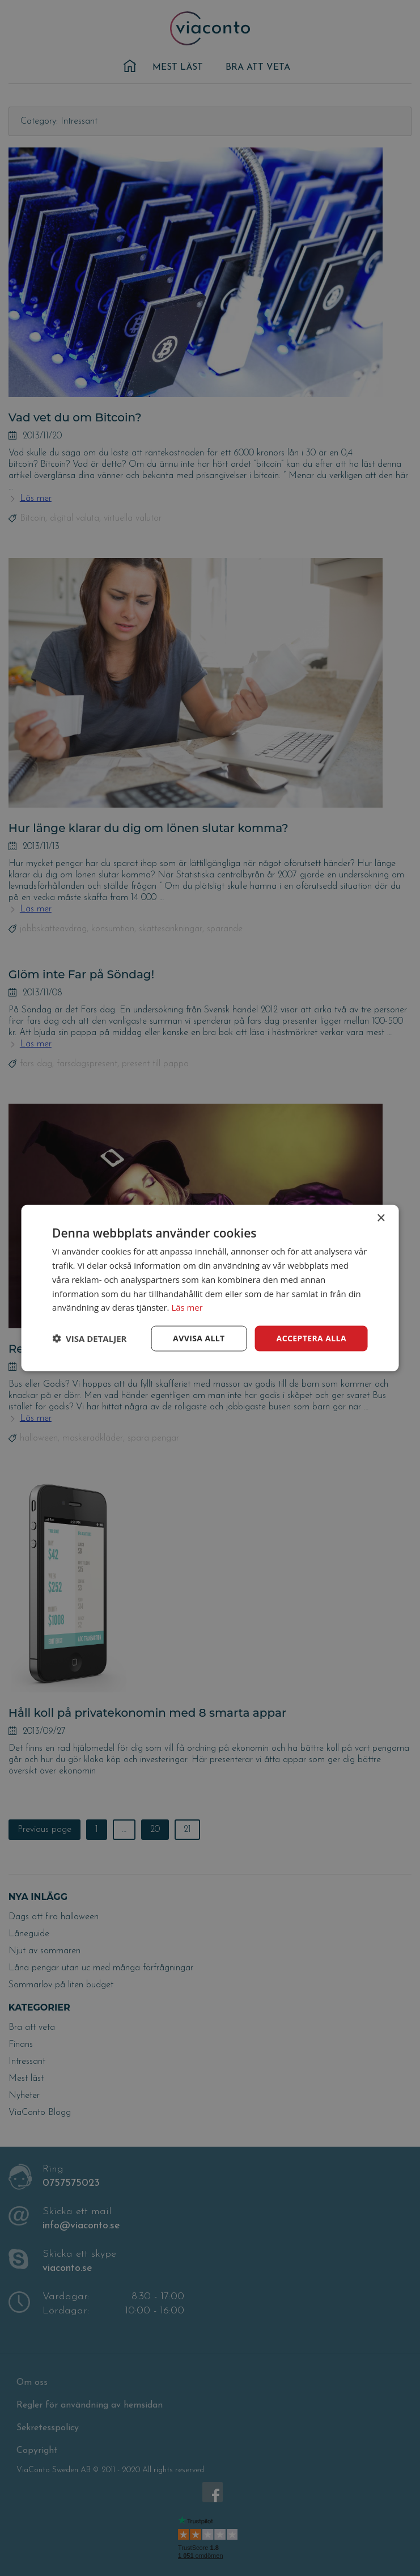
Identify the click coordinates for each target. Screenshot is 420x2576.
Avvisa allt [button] (198, 1338)
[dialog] (210, 1288)
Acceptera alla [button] (311, 1338)
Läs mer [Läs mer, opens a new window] (187, 1307)
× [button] (380, 1218)
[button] (89, 1338)
